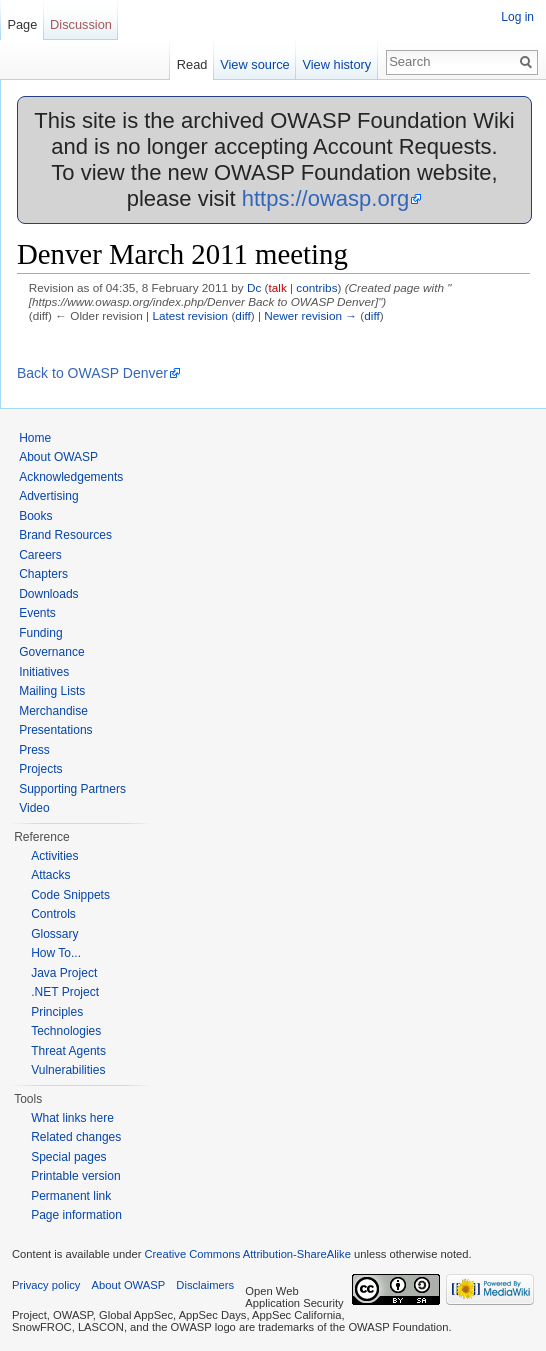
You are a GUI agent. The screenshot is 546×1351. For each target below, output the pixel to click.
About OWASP (58, 457)
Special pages (68, 1157)
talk (277, 287)
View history (336, 64)
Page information (76, 1215)
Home (35, 438)
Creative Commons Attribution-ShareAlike (247, 1254)
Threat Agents (68, 1051)
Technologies (66, 1031)
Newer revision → (310, 315)
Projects (40, 769)
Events (37, 613)
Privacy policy (46, 1285)
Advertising (48, 496)
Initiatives (44, 672)
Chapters (43, 574)
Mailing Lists (52, 691)
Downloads (48, 594)
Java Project (64, 973)
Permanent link (71, 1196)
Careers (40, 555)
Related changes (76, 1137)
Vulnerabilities (68, 1070)
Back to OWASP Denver (92, 373)
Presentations (55, 730)
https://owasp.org (326, 198)
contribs (316, 287)
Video (34, 808)
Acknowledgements (71, 477)
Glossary (54, 934)
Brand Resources (65, 535)
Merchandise (53, 711)
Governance (51, 652)
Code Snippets (70, 895)
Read (192, 64)
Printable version (75, 1176)
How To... (56, 953)
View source (254, 64)
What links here (72, 1118)
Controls (53, 914)
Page (22, 24)
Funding (40, 633)
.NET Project (65, 992)
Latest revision (190, 315)
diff (242, 315)
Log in (517, 17)
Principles (57, 1012)
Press (34, 750)
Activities (54, 856)
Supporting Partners (72, 789)
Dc (254, 287)
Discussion (81, 24)
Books (35, 516)
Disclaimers (205, 1285)
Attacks (50, 875)
